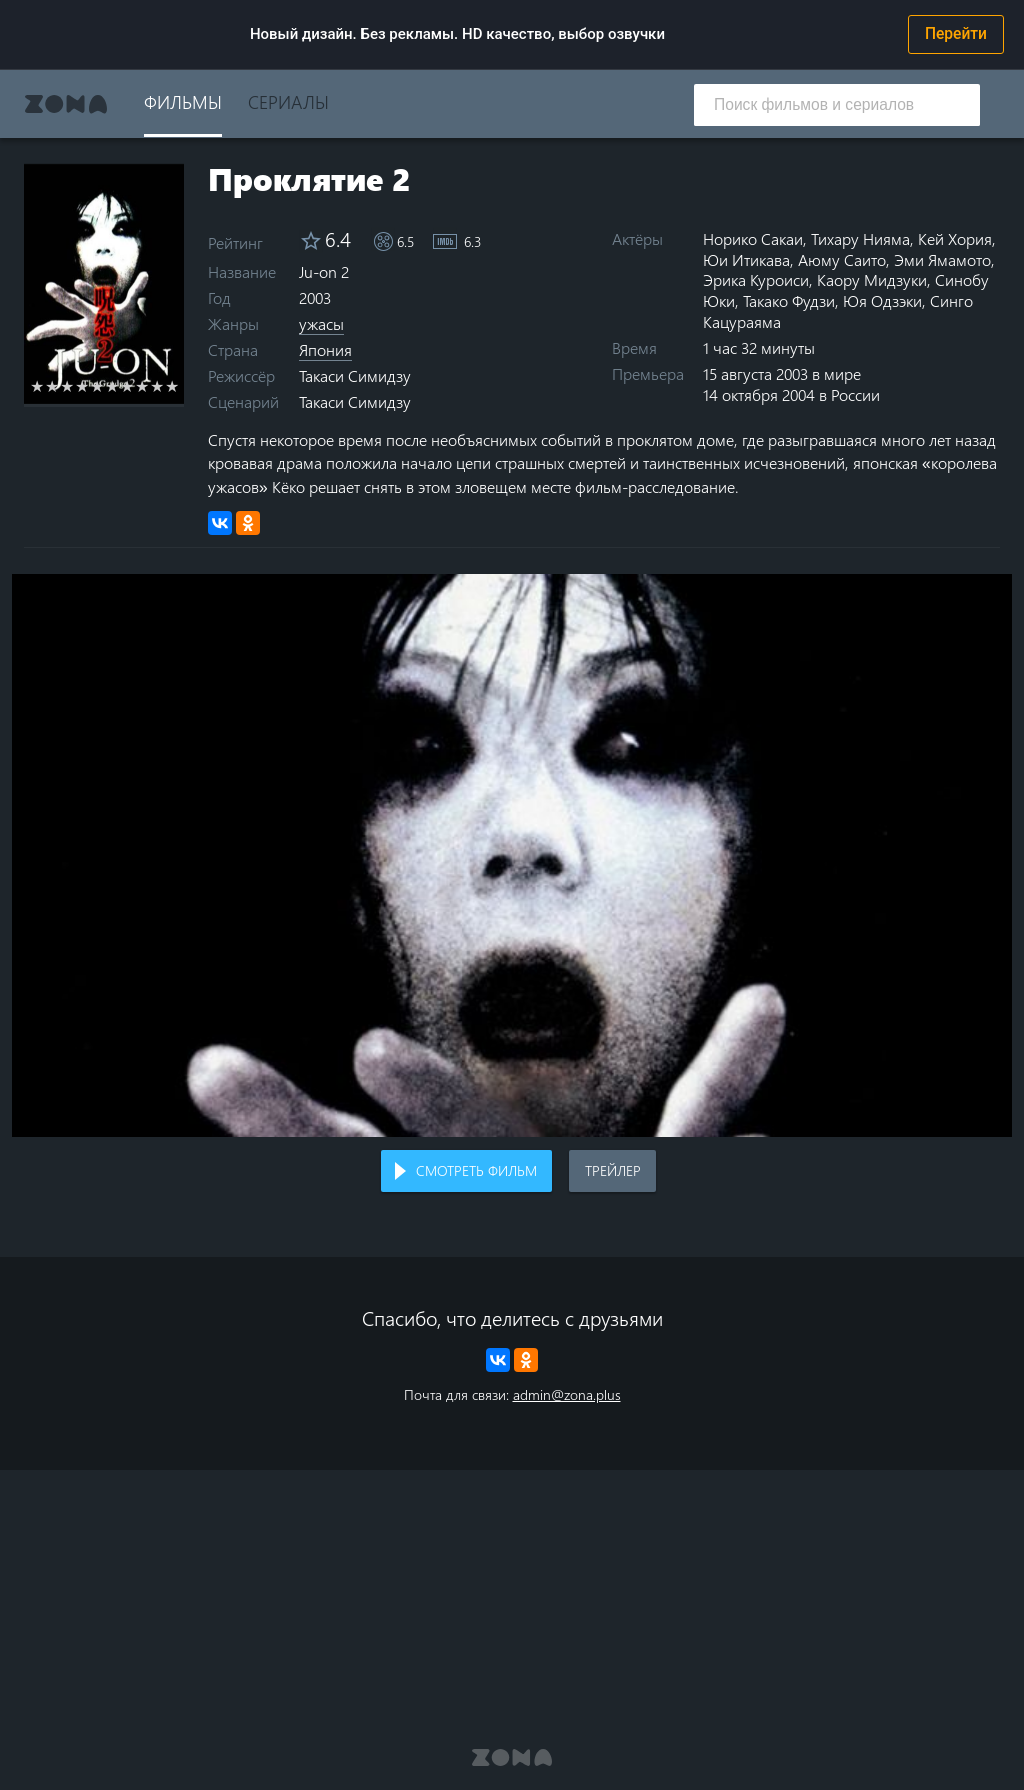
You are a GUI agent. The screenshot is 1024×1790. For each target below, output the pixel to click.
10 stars (172, 386)
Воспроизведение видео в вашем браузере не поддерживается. (512, 855)
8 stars (142, 386)
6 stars (112, 386)
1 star (37, 386)
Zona (66, 104)
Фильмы (183, 101)
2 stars (52, 386)
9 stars (157, 386)
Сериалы (288, 101)
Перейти (956, 34)
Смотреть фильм (476, 1170)
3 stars (67, 386)
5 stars (97, 386)
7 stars (127, 386)
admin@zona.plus (567, 1394)
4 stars (82, 386)
